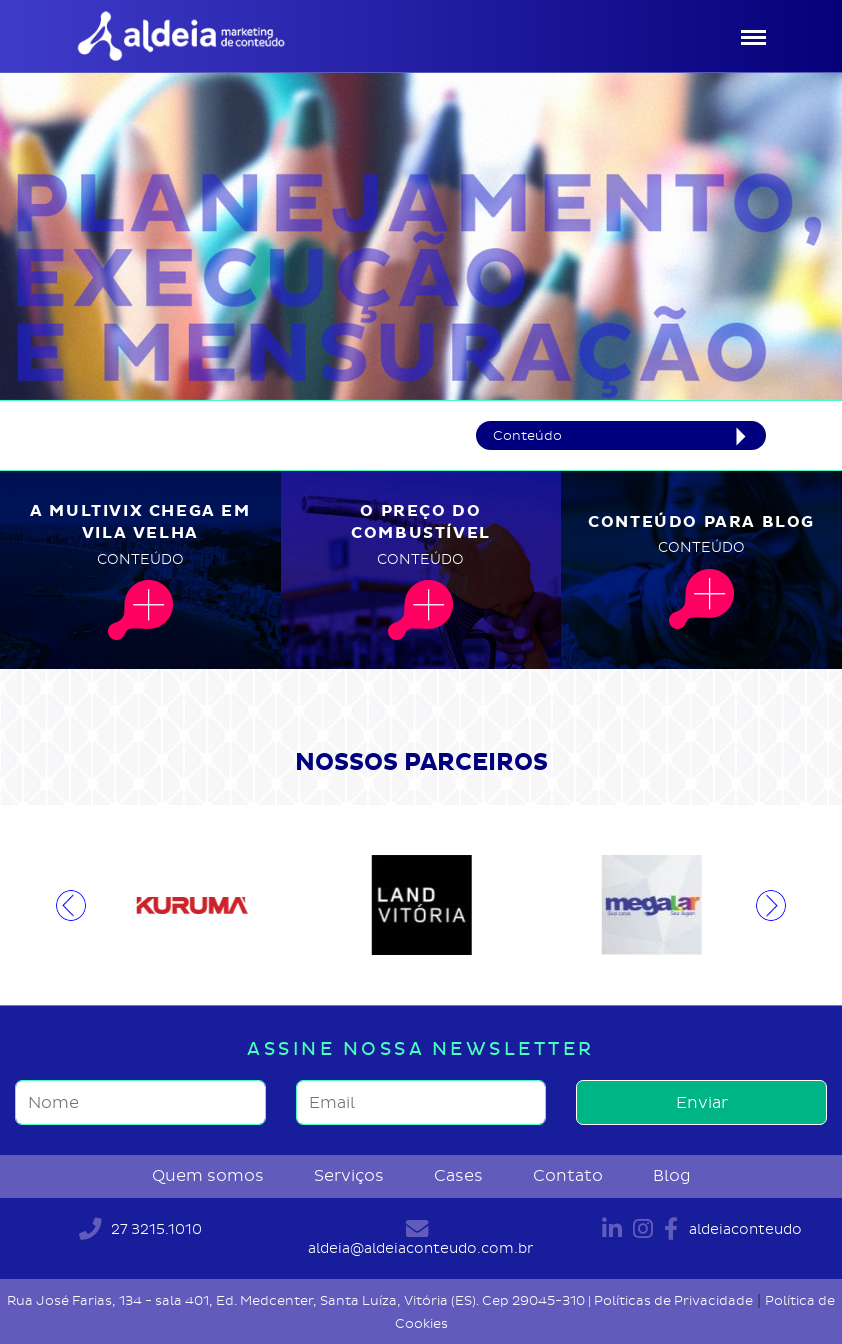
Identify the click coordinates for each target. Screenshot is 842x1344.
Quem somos (208, 1175)
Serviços (349, 1175)
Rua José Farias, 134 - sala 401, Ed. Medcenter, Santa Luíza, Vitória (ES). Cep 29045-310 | (300, 1300)
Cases (458, 1175)
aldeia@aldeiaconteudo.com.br (420, 1237)
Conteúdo (527, 435)
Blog (672, 1175)
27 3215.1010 (140, 1229)
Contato (568, 1175)
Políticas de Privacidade (673, 1300)
